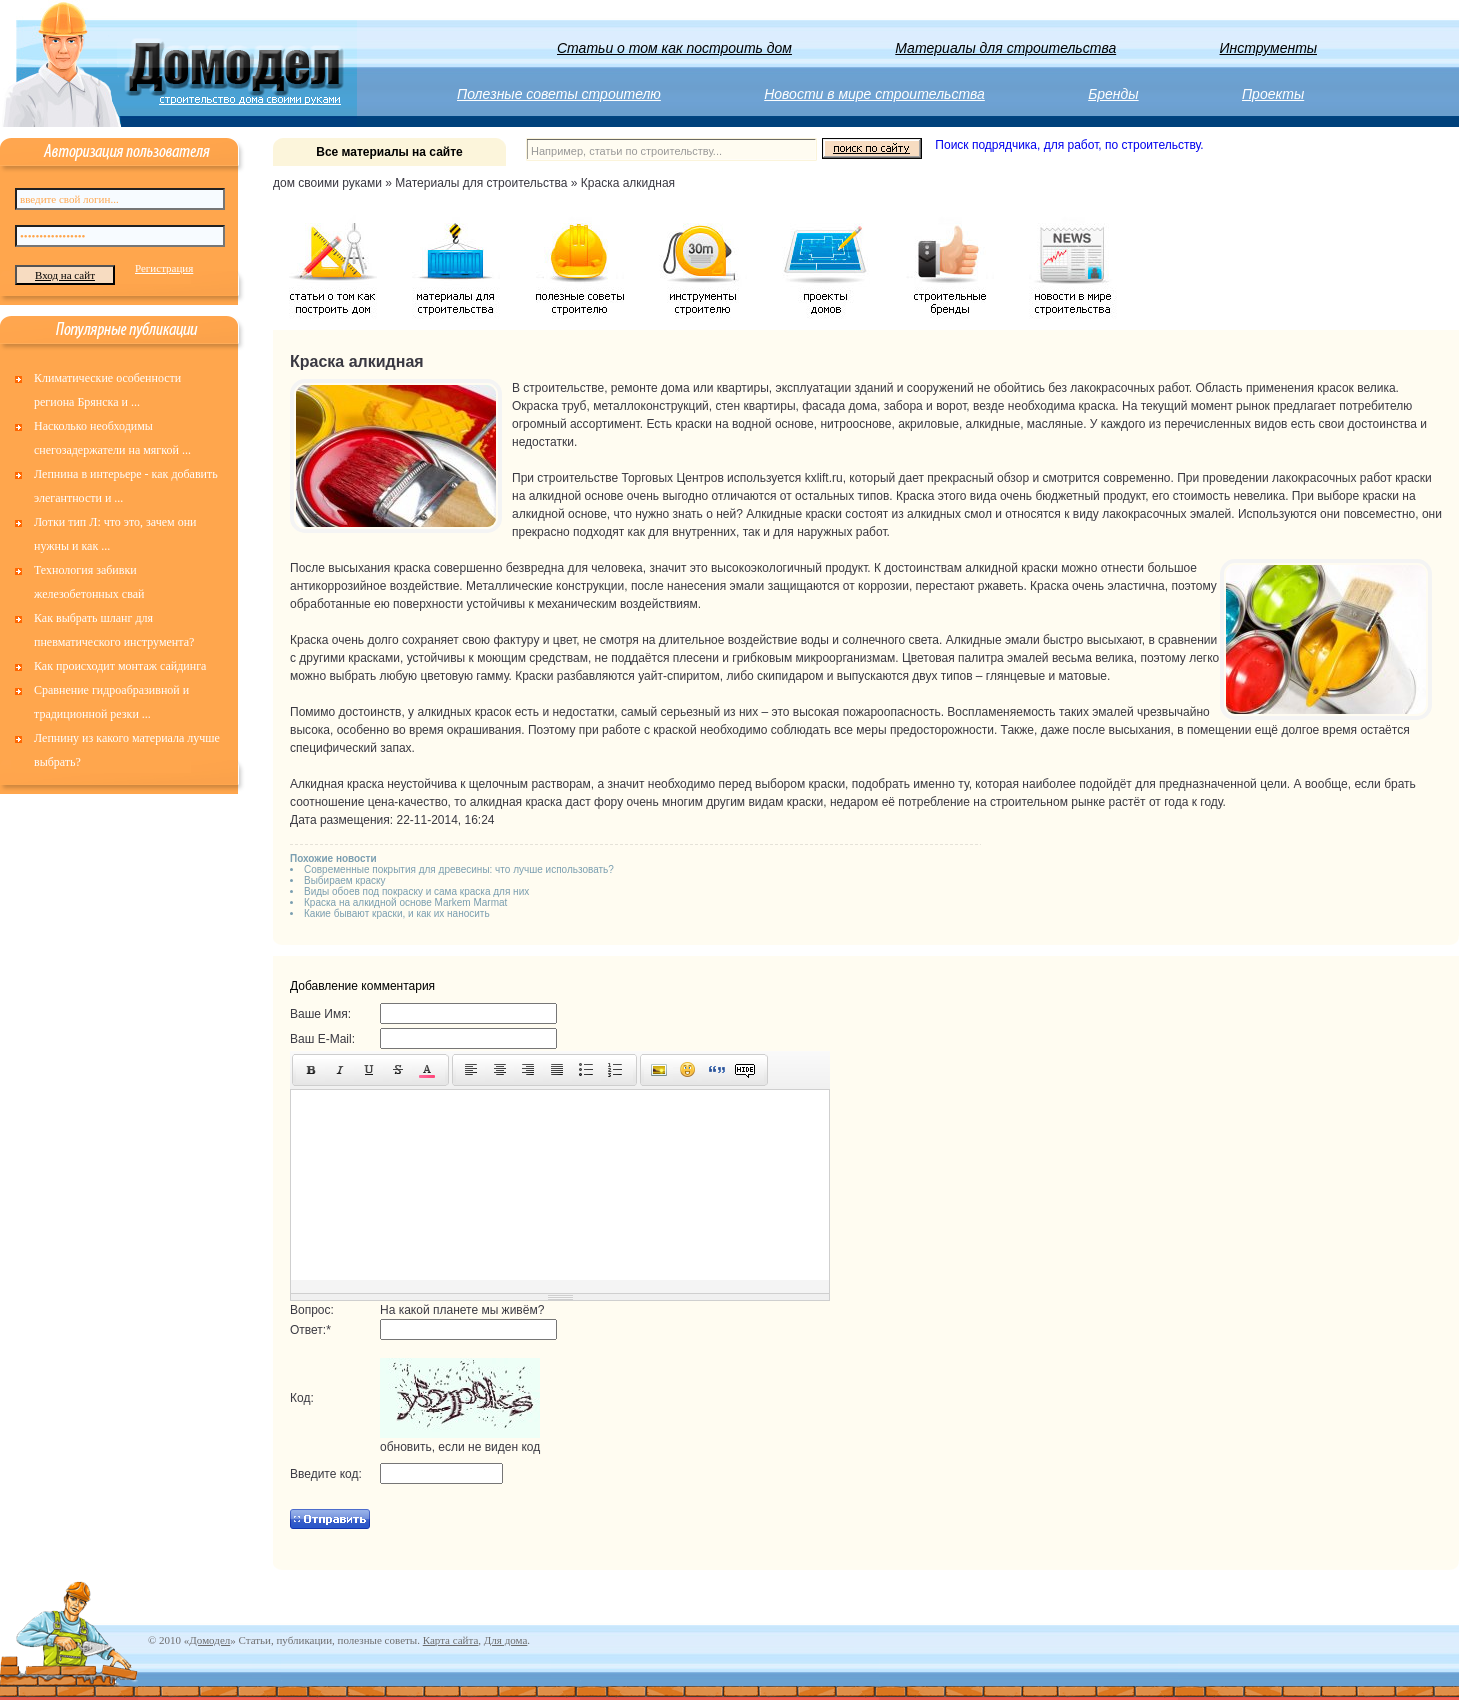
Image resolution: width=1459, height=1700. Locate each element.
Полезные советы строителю (559, 94)
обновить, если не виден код (460, 1447)
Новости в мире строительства (874, 94)
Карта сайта (451, 1640)
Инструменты (1269, 48)
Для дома (505, 1640)
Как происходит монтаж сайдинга (120, 666)
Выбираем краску (345, 880)
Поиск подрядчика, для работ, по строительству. (1069, 145)
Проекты (1273, 94)
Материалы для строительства (1005, 48)
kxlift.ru (824, 478)
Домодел (209, 1640)
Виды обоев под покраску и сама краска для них (416, 891)
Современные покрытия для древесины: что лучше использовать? (459, 869)
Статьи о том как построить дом (674, 48)
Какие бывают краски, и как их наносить (397, 913)
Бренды (1113, 94)
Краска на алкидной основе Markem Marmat (405, 902)
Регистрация (164, 268)
